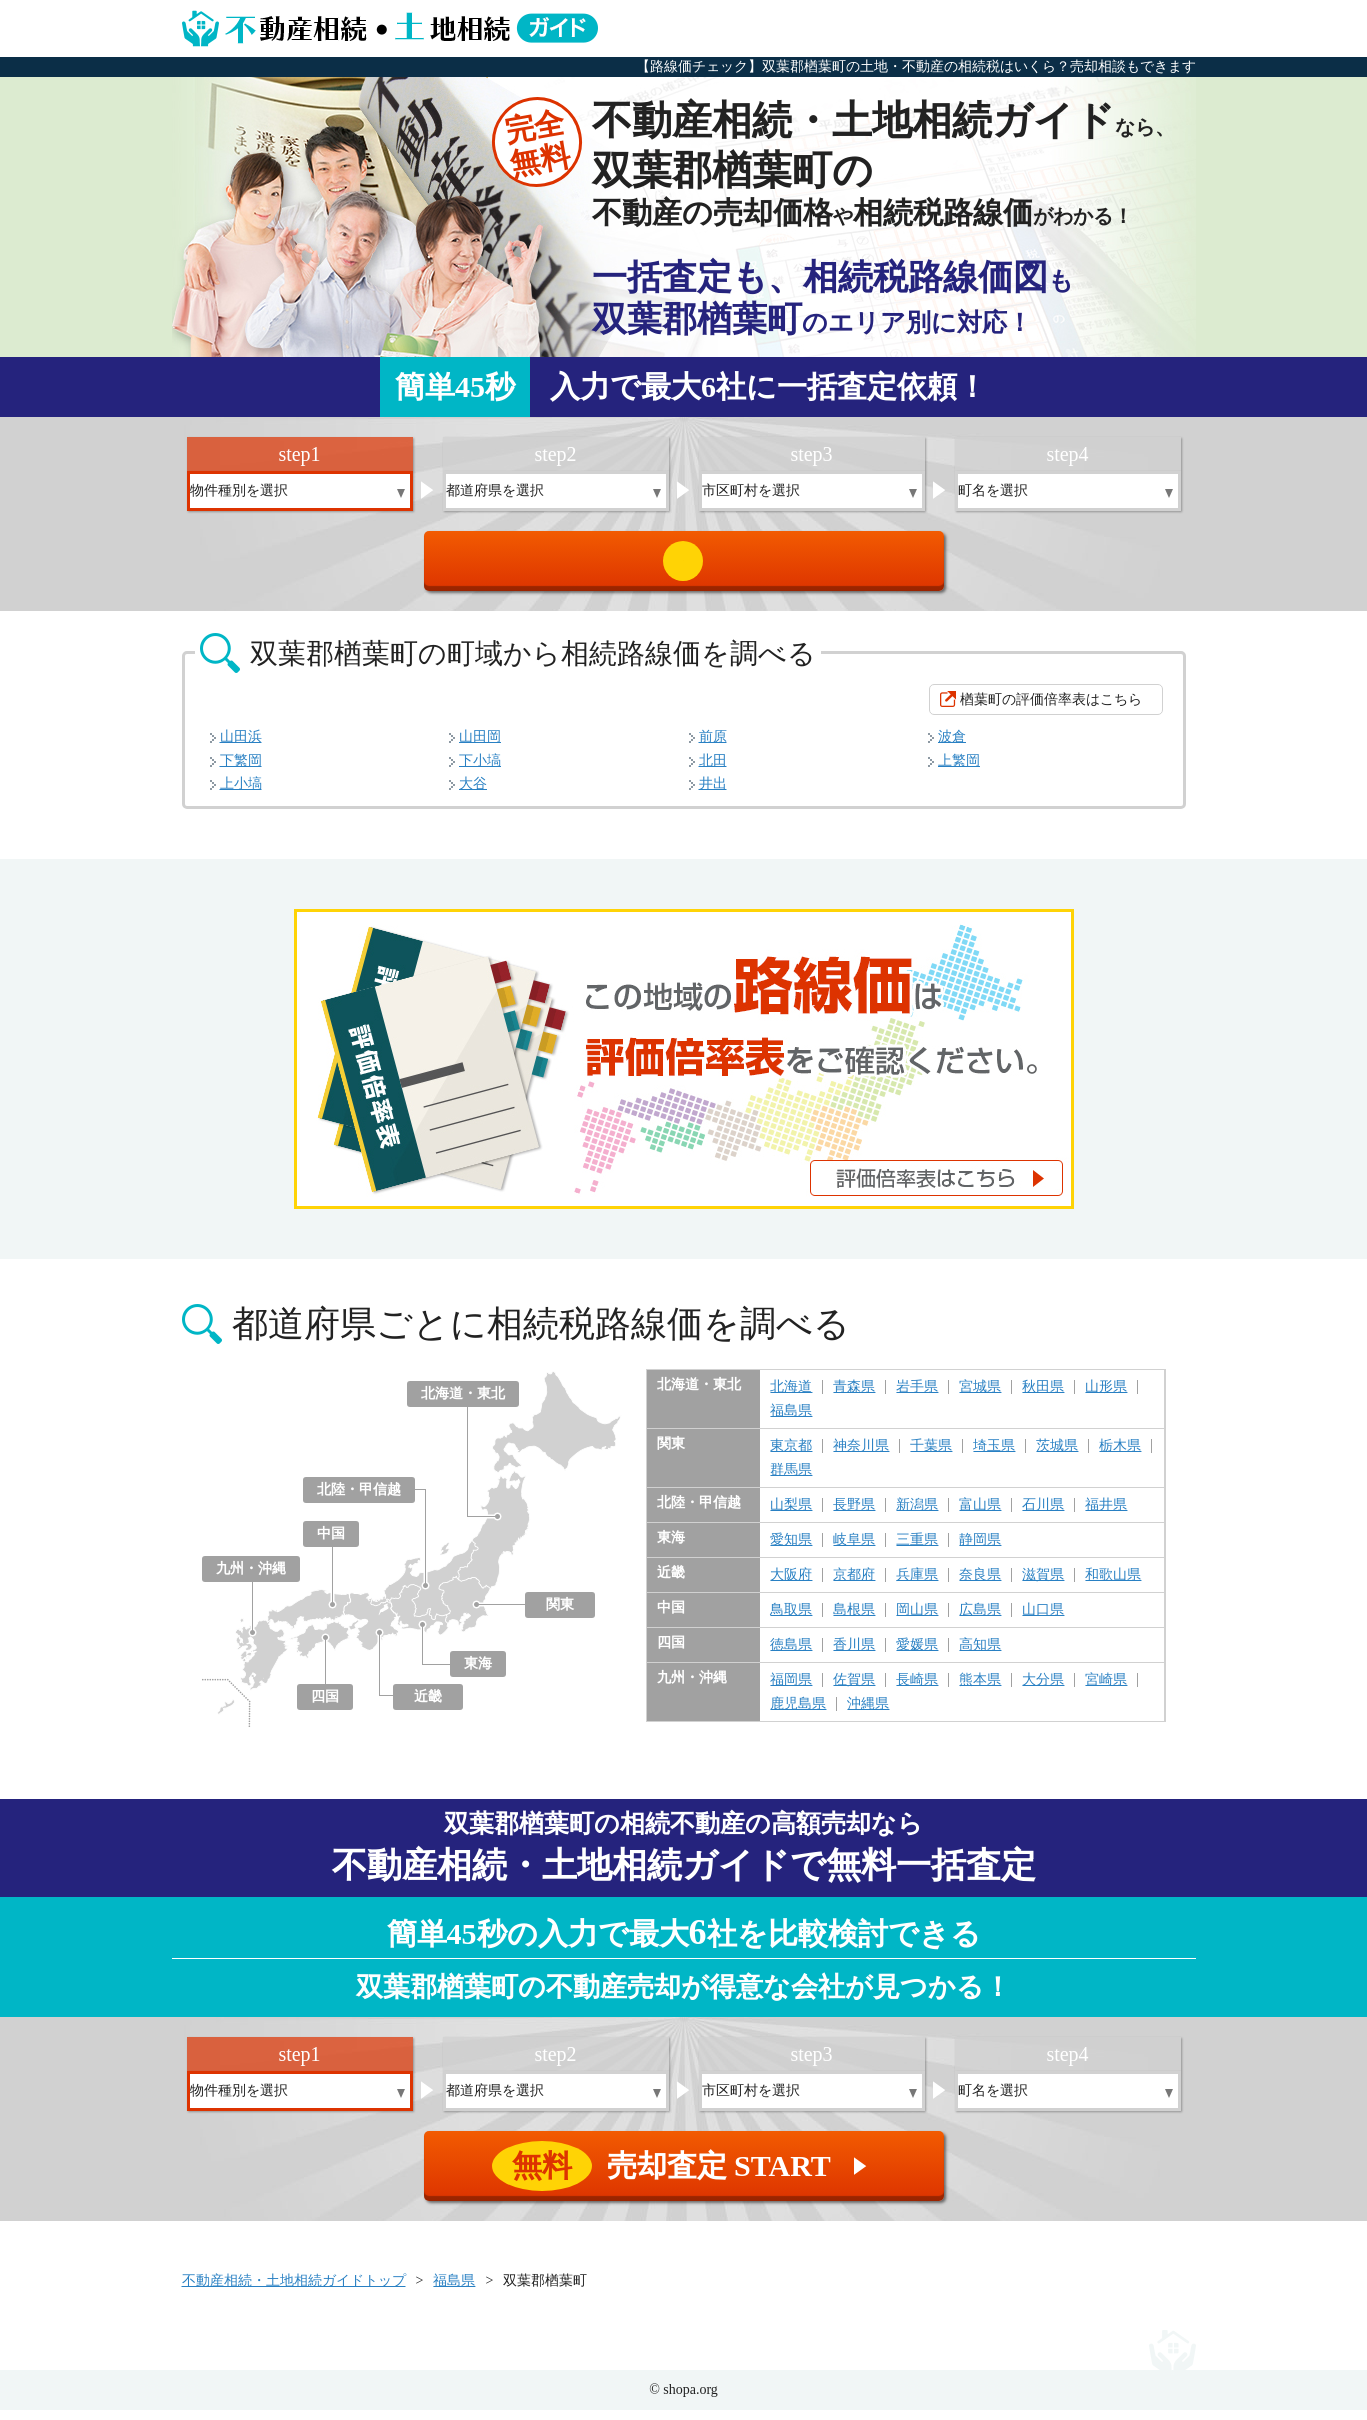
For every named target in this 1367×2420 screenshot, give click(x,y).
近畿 (428, 1706)
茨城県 (1057, 1456)
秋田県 (1043, 1397)
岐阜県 (854, 1550)
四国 (325, 1706)
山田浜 (241, 746)
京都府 (854, 1585)
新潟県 (917, 1515)
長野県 (854, 1515)
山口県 (1043, 1620)
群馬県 (791, 1480)
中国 (331, 1543)
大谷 (473, 793)
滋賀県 (1043, 1585)
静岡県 (980, 1550)
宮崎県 (1106, 1690)
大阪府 (791, 1585)
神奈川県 (861, 1456)
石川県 (1043, 1515)
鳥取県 (791, 1620)
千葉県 (931, 1456)
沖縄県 (868, 1714)
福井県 (1106, 1515)
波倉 (952, 746)
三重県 (917, 1550)
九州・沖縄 (251, 1578)
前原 (713, 746)
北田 (713, 770)
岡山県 (917, 1620)
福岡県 (791, 1690)
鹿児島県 (798, 1714)
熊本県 (980, 1690)
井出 (713, 793)
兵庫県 (917, 1585)
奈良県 (980, 1585)
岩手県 (917, 1397)
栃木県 (1120, 1456)
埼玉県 (994, 1456)
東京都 (791, 1456)
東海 (478, 1673)
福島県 (791, 1421)
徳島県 (791, 1655)
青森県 (854, 1397)
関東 (560, 1614)
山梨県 (791, 1515)
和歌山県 (1113, 1585)
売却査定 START (685, 566)
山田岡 (480, 746)
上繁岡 (959, 770)
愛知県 (791, 1550)
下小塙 (480, 770)
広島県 (980, 1620)
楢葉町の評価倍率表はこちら (1051, 709)
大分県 (1043, 1690)
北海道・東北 (463, 1403)
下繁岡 (241, 770)
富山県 (980, 1515)
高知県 (980, 1655)
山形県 (1106, 1397)
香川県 (854, 1655)
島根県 (854, 1620)
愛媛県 (917, 1655)
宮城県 (980, 1397)
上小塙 (241, 793)
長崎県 (917, 1690)
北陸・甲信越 (359, 1499)
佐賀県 (854, 1690)
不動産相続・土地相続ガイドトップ (294, 2290)
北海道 (791, 1397)
